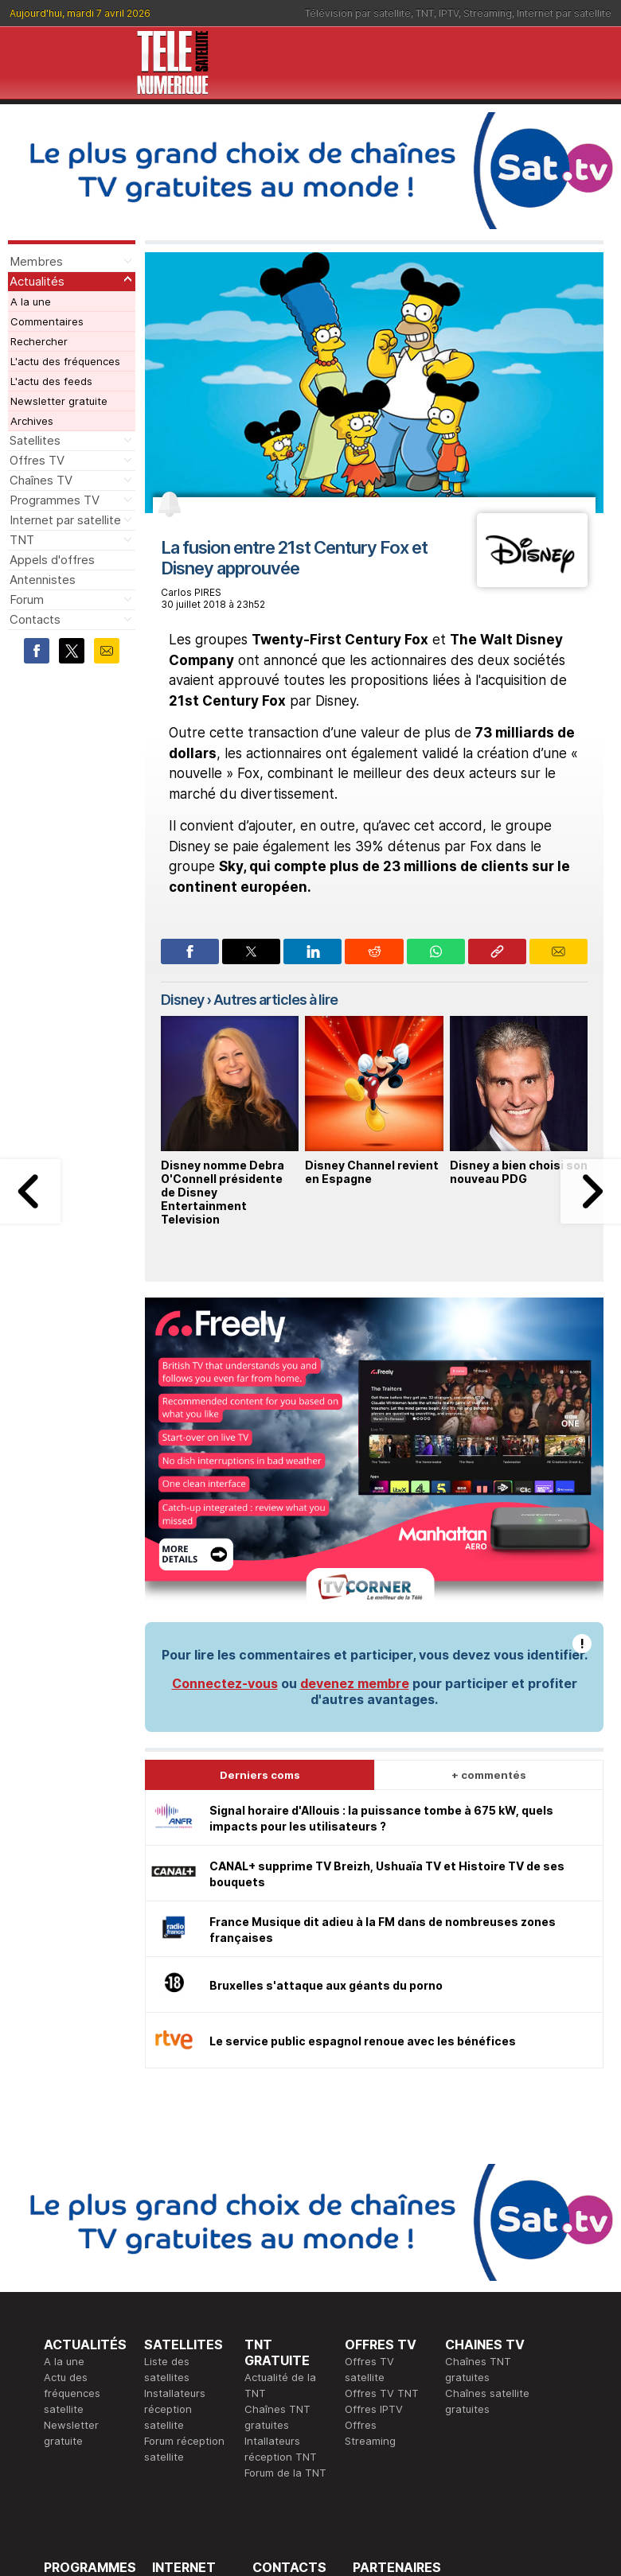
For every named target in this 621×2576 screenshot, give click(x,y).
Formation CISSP (394, 2342)
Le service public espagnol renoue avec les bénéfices (362, 1783)
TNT (425, 13)
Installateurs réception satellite (174, 2151)
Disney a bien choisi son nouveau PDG (519, 1171)
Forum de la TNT (285, 2214)
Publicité (273, 2342)
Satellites (35, 440)
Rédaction (277, 2326)
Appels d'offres (52, 559)
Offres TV (37, 460)
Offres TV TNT (382, 2135)
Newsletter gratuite (58, 401)
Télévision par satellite (358, 13)
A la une (30, 301)
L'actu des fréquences (65, 361)
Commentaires (47, 321)
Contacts (35, 619)
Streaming (487, 13)
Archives (31, 420)
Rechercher (39, 341)
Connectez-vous (225, 1426)
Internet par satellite (564, 13)
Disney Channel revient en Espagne (372, 1171)
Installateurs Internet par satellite (182, 2405)
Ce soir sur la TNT (89, 2374)
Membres (36, 261)
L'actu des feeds (51, 381)
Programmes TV (55, 500)
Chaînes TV (41, 480)
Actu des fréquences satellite (72, 2135)
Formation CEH (389, 2326)
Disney (182, 999)
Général (272, 2358)
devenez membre (354, 1426)
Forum (27, 599)
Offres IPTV (374, 2151)
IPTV (449, 13)
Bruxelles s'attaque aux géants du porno (326, 1727)
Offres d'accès (188, 2374)
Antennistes (43, 579)
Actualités (37, 281)
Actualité (174, 2358)
